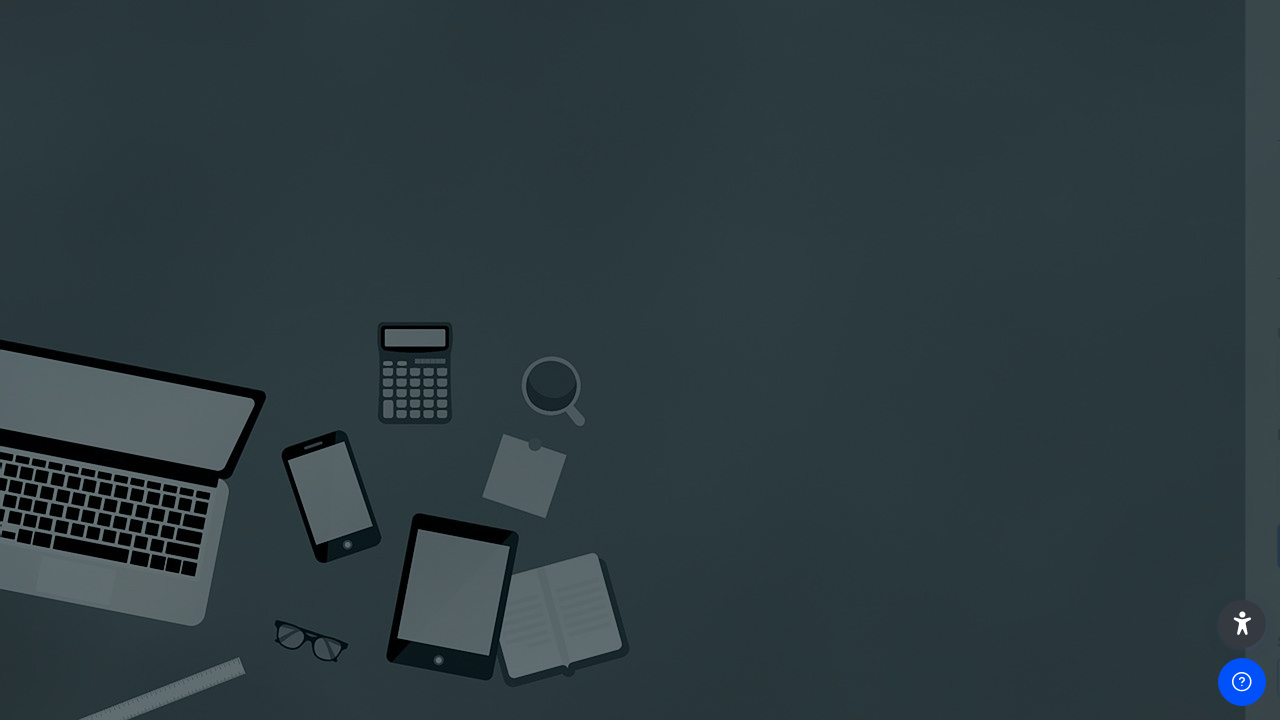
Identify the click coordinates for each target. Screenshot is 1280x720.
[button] (1242, 624)
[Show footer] (1242, 682)
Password (925, 434)
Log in (1069, 544)
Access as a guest (1069, 676)
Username (926, 333)
